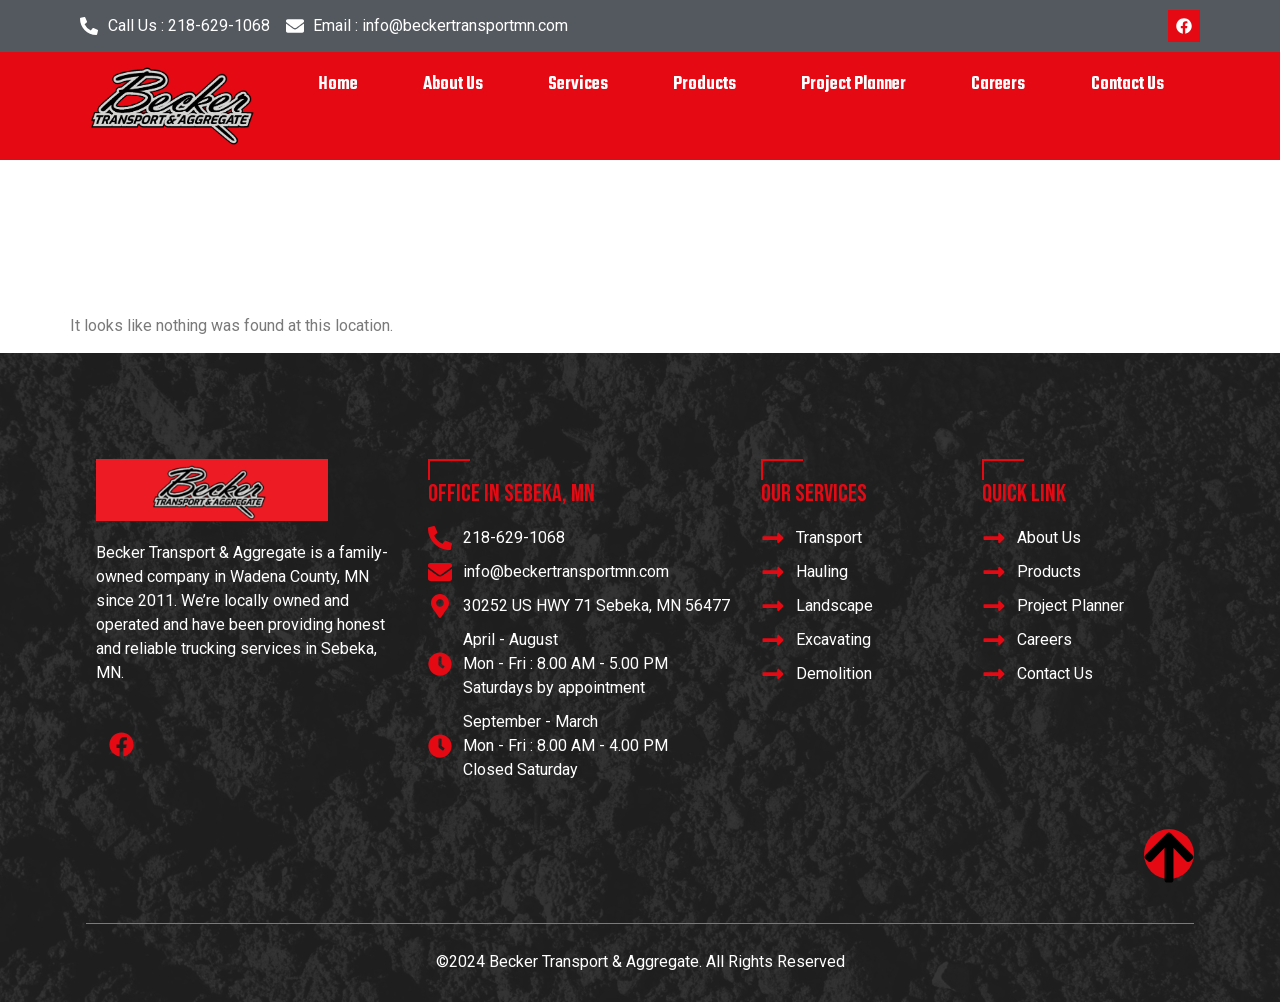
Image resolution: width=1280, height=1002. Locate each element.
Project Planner (853, 84)
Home (338, 84)
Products (704, 84)
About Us (453, 84)
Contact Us (1127, 84)
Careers (998, 84)
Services (578, 84)
